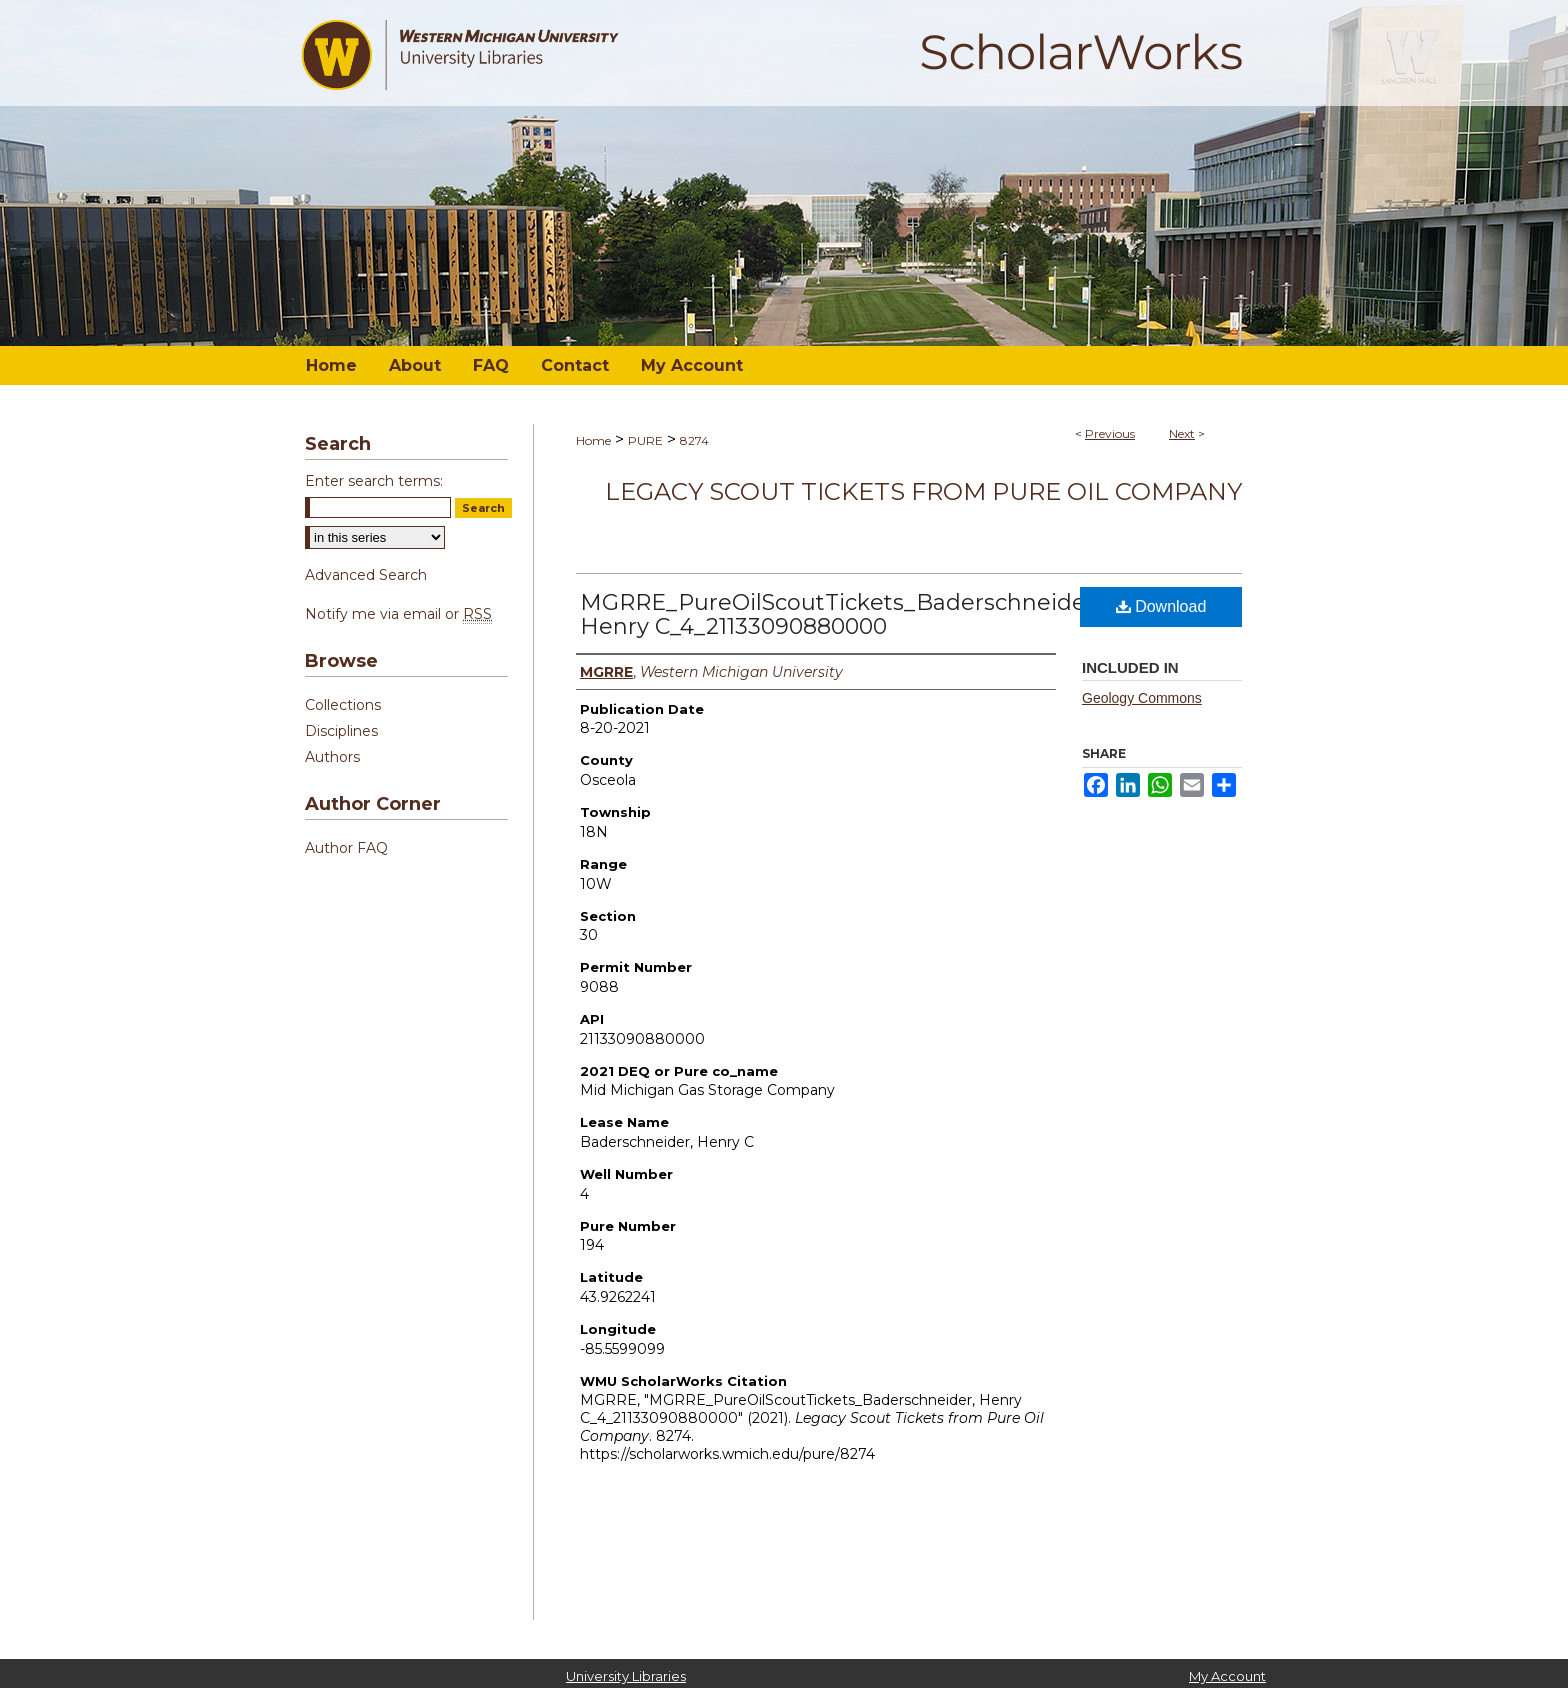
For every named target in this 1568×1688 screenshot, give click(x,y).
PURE (645, 440)
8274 (694, 440)
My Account (1227, 1676)
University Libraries (626, 1676)
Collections (343, 705)
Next (1182, 433)
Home (593, 440)
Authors (332, 757)
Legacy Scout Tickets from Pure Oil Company (923, 491)
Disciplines (341, 731)
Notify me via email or (398, 614)
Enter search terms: (374, 481)
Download (1161, 606)
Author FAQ (346, 848)
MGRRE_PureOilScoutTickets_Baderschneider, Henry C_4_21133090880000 (840, 614)
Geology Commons (1142, 698)
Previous (1110, 433)
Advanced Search (366, 575)
